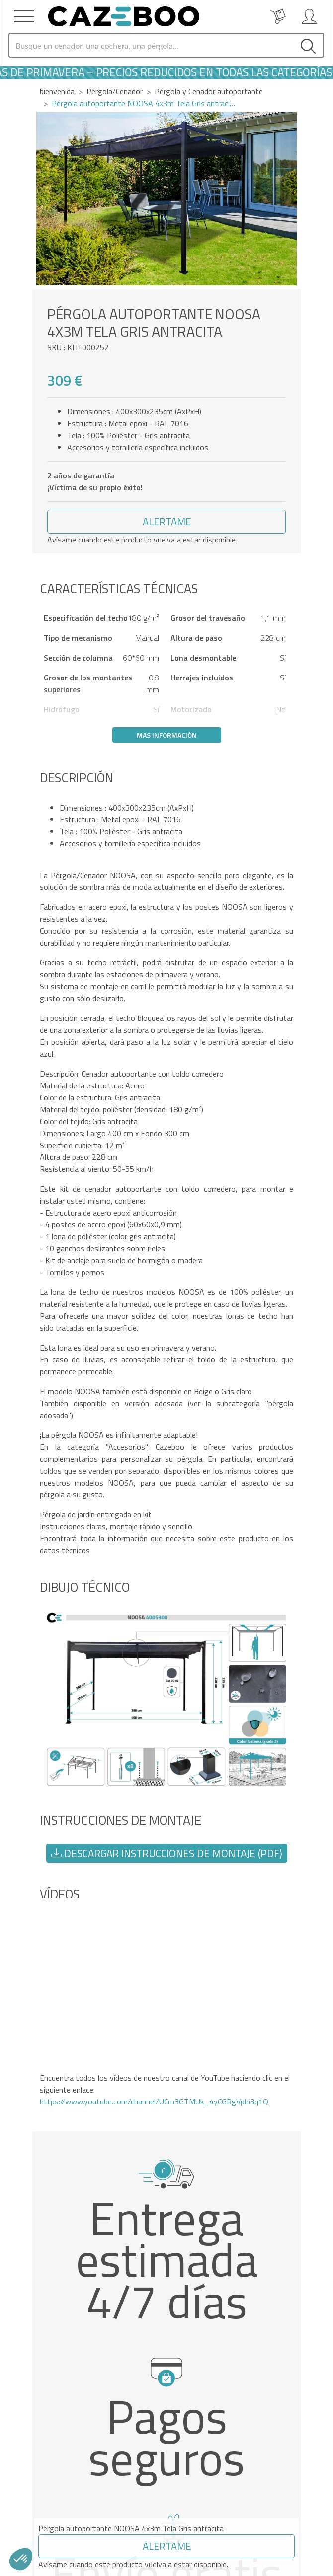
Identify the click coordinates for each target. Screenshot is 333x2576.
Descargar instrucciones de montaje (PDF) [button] (166, 1853)
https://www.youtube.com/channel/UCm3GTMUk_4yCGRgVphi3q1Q (154, 2101)
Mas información (167, 735)
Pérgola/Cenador (114, 91)
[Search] (151, 45)
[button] (166, 522)
